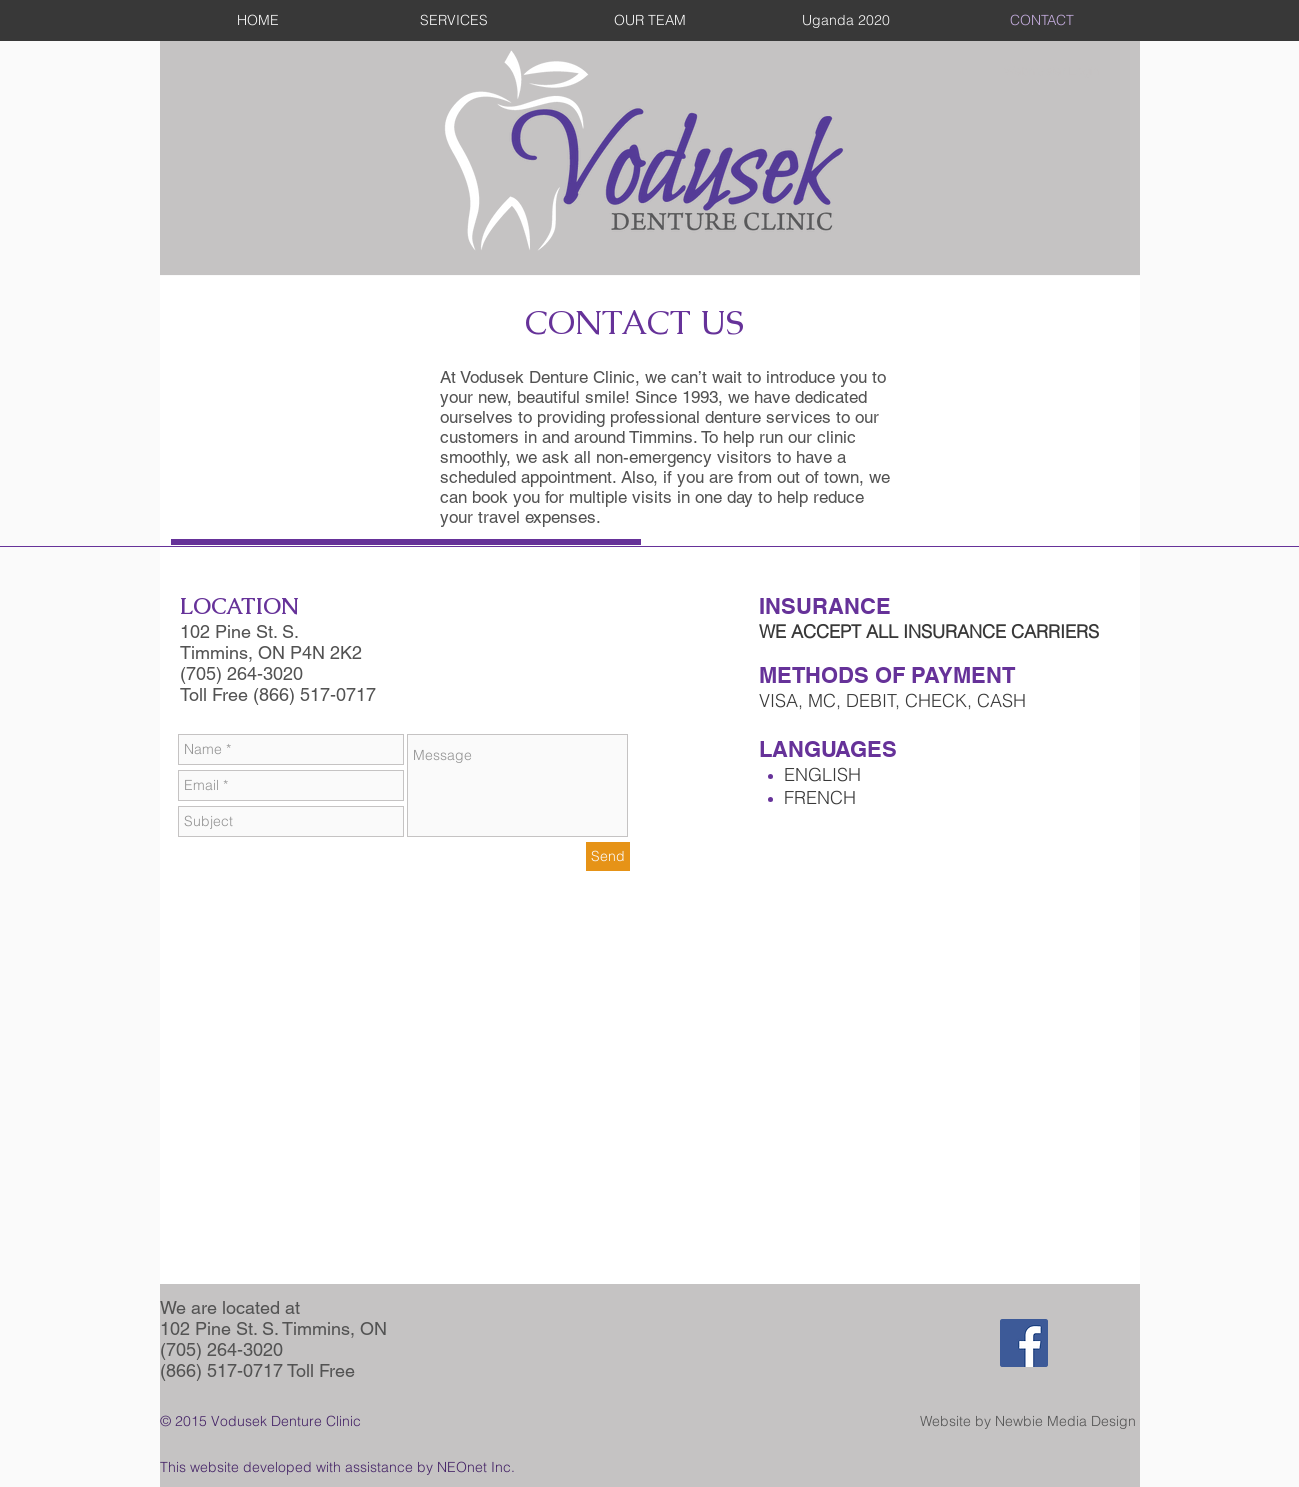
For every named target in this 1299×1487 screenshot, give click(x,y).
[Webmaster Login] (1052, 71)
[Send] (608, 856)
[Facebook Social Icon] (1024, 1343)
